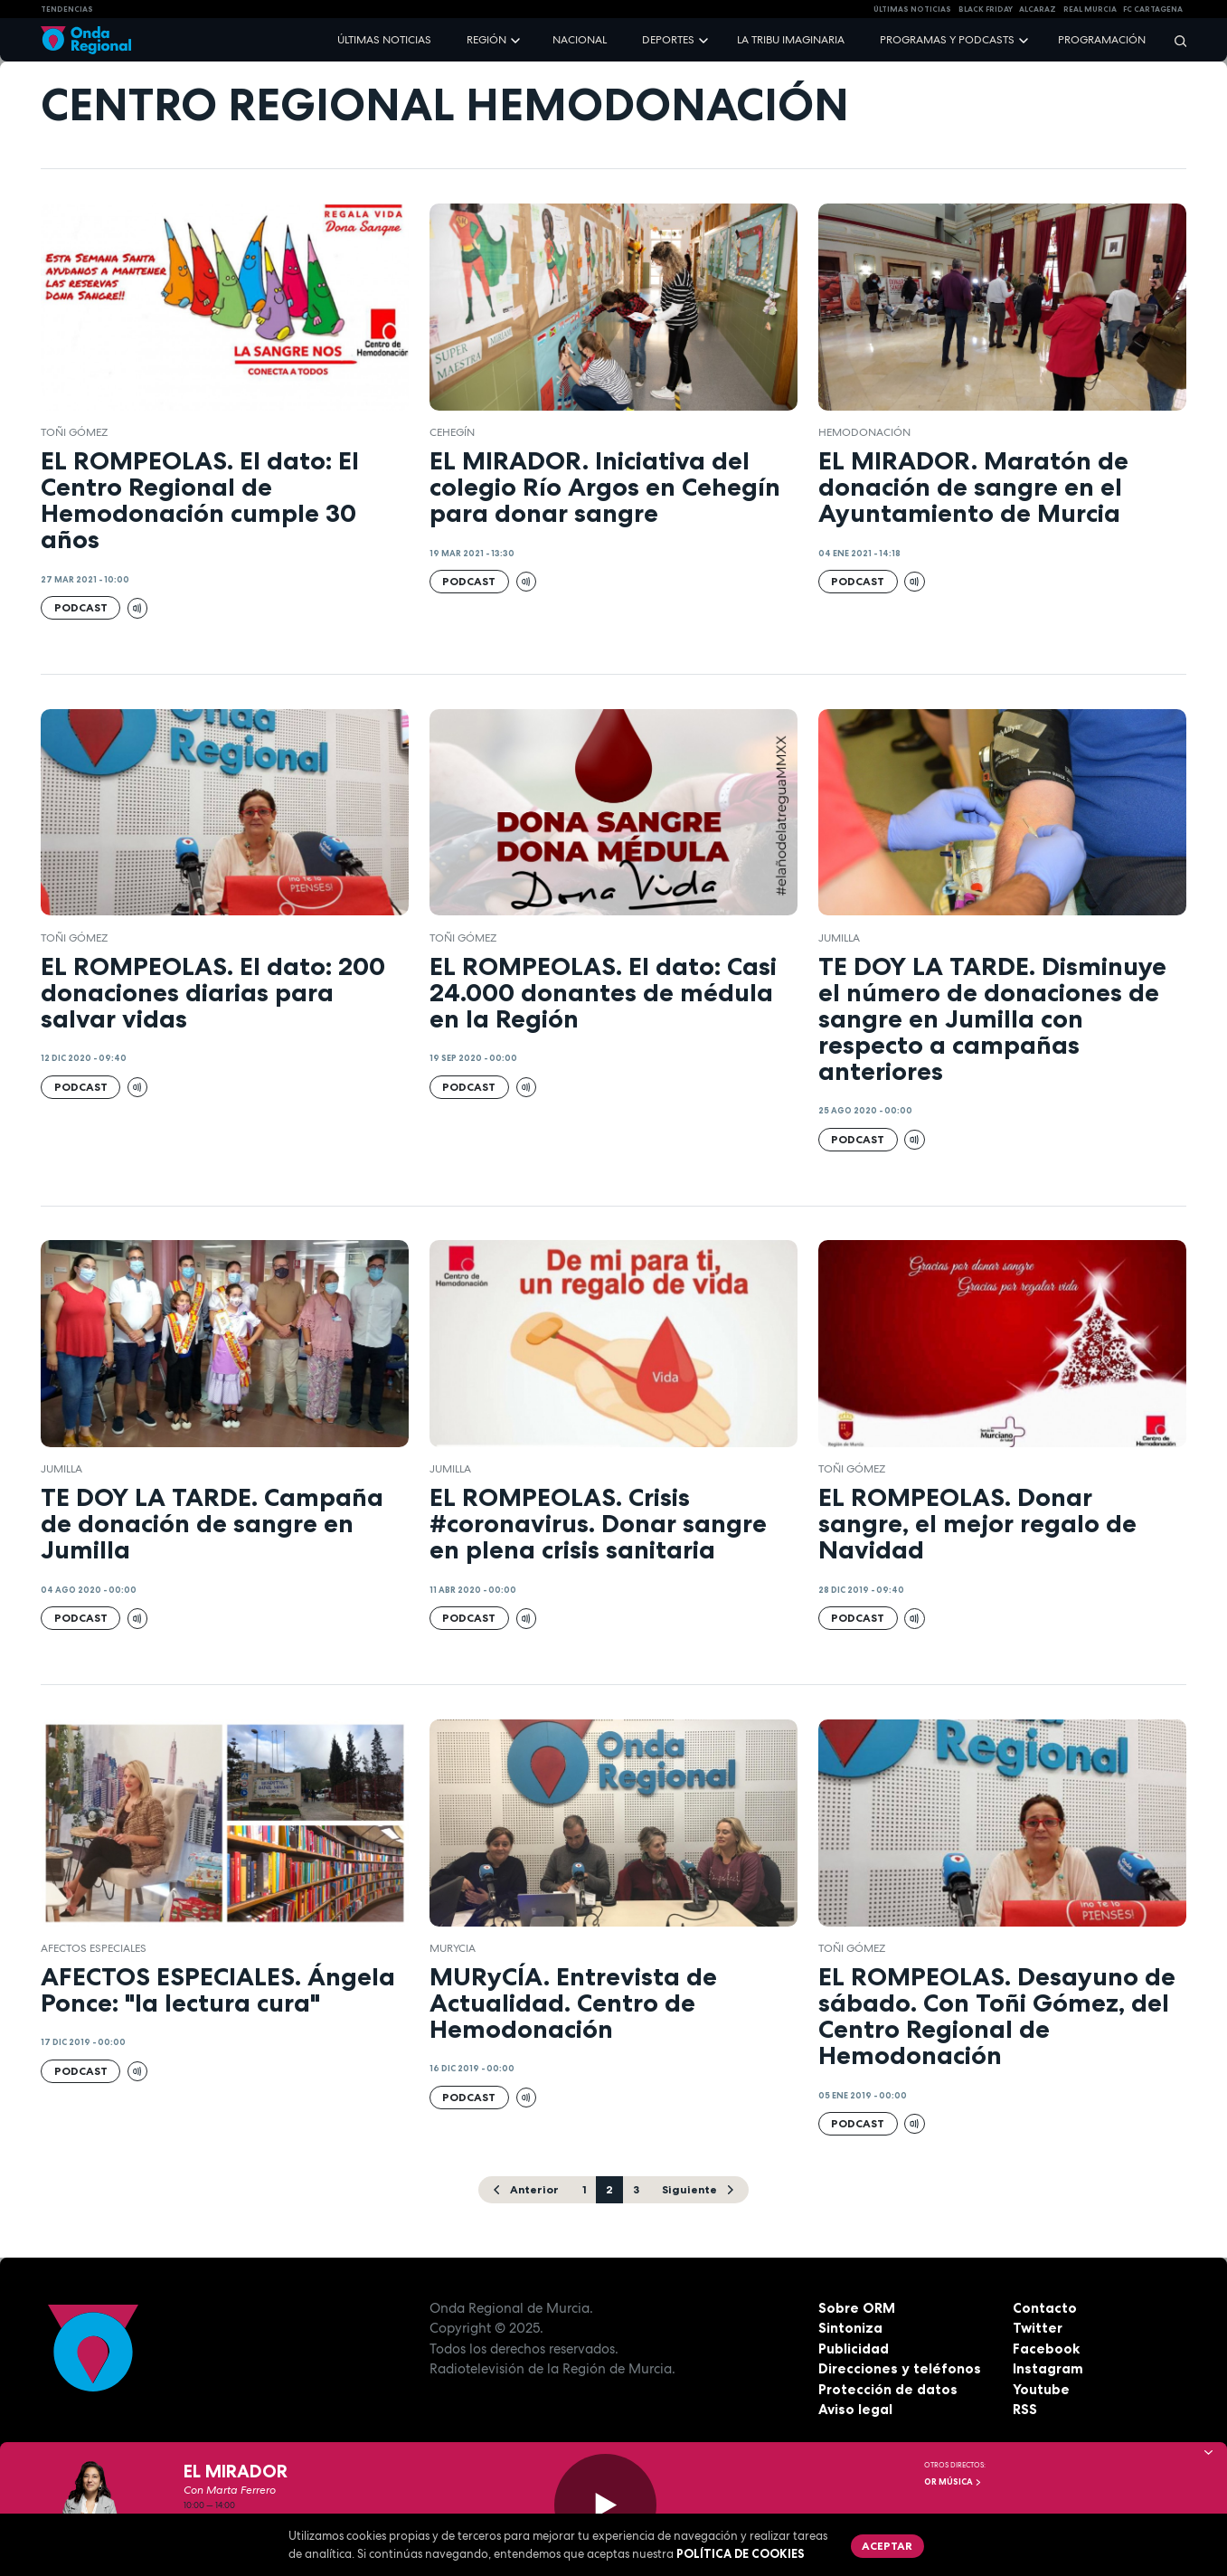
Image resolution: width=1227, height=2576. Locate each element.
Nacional (579, 40)
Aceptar (887, 2545)
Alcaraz (1037, 9)
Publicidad (853, 2348)
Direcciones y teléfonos (899, 2368)
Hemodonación (864, 432)
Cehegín (452, 432)
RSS (1025, 2409)
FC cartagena (1153, 9)
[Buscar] (1174, 40)
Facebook (1046, 2348)
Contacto (1045, 2307)
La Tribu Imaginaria (791, 40)
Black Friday (985, 9)
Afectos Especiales (93, 1948)
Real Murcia (1090, 9)
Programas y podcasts (947, 40)
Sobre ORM (856, 2307)
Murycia (452, 1948)
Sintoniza (850, 2327)
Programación (1102, 40)
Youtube (1041, 2389)
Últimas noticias (384, 40)
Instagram (1048, 2368)
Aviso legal (855, 2409)
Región (486, 40)
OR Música (953, 2482)
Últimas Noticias (912, 9)
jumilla (839, 938)
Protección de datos (888, 2389)
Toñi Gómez (74, 432)
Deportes (668, 40)
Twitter (1037, 2327)
